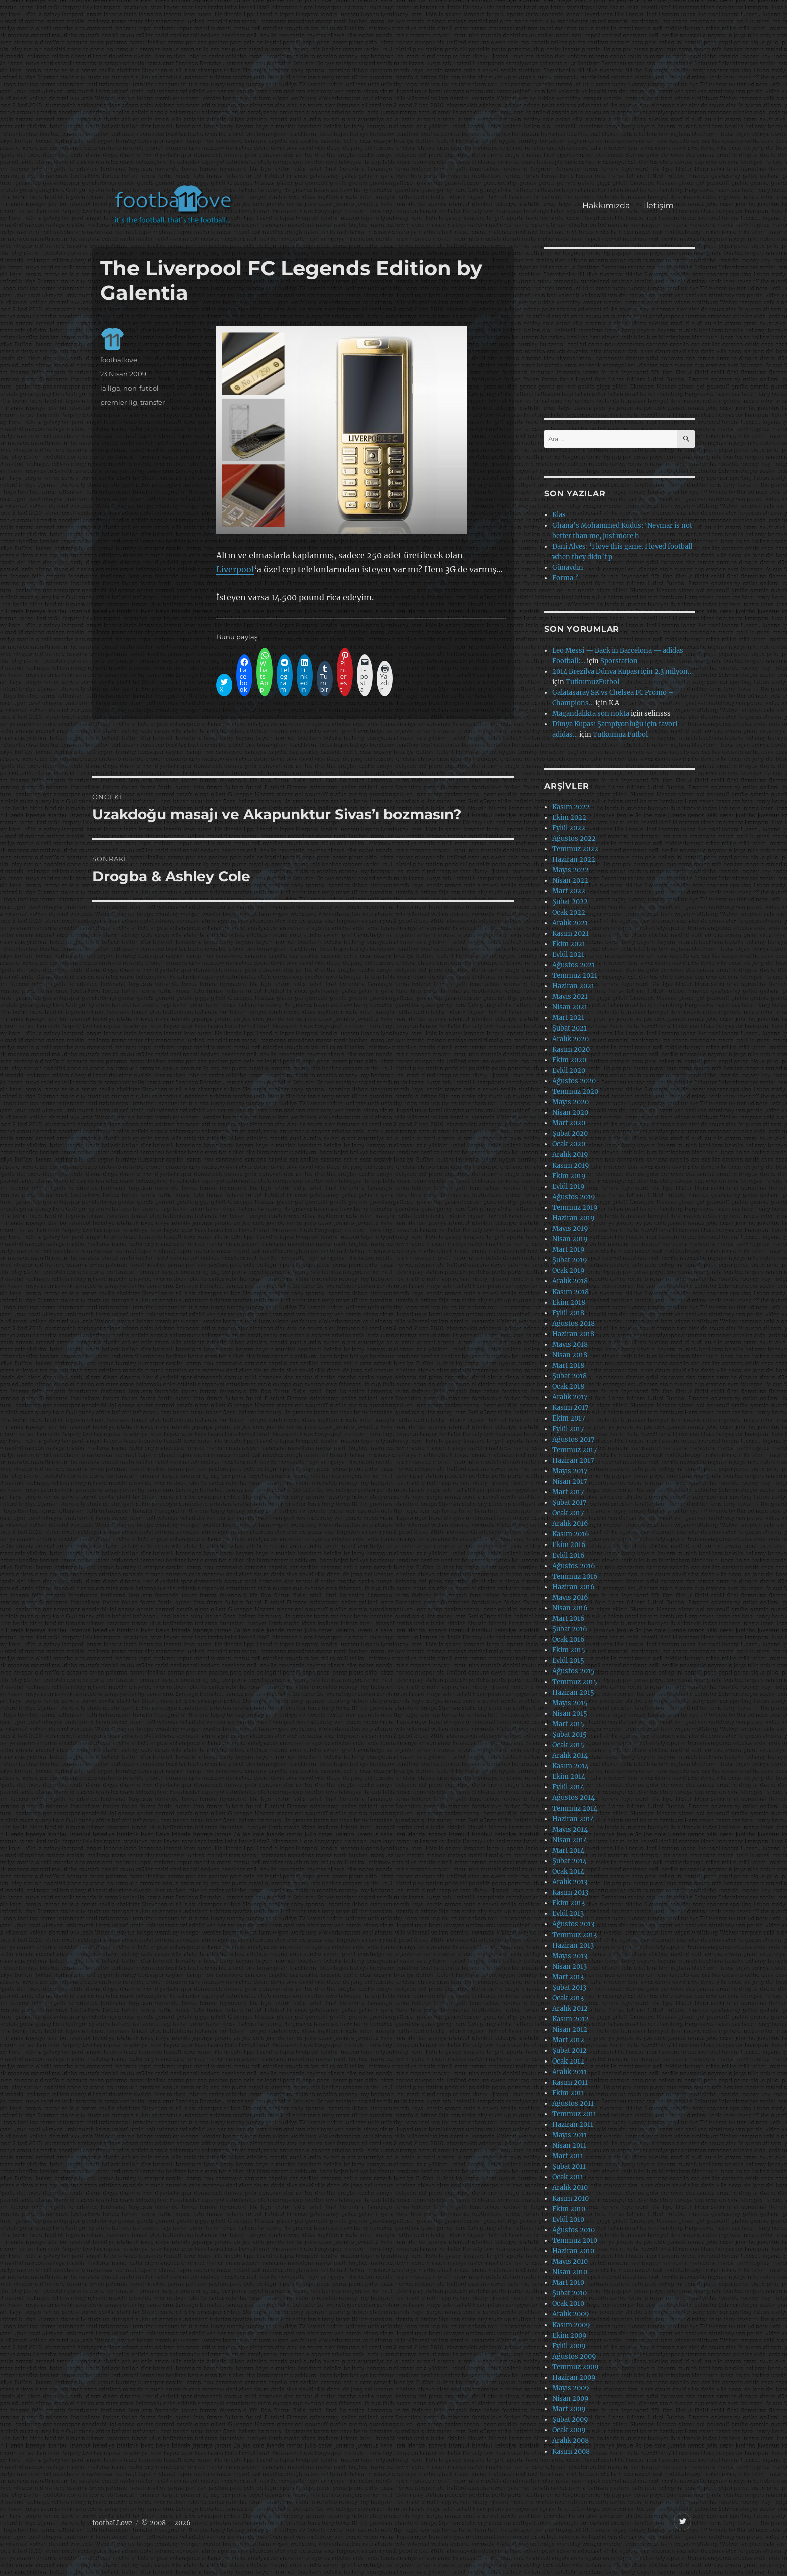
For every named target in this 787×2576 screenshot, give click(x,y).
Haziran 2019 (573, 1218)
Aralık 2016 (570, 1523)
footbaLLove (112, 2523)
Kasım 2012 (570, 2019)
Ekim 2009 (569, 2335)
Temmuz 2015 (574, 1682)
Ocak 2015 (568, 1745)
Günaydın (567, 567)
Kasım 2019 (570, 1165)
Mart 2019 (568, 1249)
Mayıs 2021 (570, 996)
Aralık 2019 (570, 1154)
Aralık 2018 (570, 1281)
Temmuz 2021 (574, 975)
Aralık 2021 (570, 923)
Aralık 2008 (570, 2440)
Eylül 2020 (568, 1070)
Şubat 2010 (569, 2293)
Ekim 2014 (568, 1776)
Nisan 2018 (569, 1355)
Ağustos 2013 (573, 1924)
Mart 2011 (567, 2156)
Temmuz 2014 (574, 1808)
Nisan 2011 (569, 2145)
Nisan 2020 (570, 1112)
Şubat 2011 (569, 2166)
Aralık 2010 (570, 2187)
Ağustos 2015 (573, 1671)
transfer (152, 402)
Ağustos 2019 (573, 1197)
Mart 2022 (568, 891)
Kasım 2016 (570, 1534)
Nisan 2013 (569, 1966)
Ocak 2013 (568, 1998)
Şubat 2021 (569, 1028)
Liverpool (235, 569)
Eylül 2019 (568, 1186)
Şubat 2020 (570, 1133)
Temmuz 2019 (575, 1207)
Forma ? (565, 578)
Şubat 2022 (570, 901)
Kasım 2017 (570, 1407)
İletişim (659, 205)
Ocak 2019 (568, 1270)
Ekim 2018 (568, 1302)
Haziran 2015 (573, 1692)
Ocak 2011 (567, 2177)
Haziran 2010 (573, 2251)
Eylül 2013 (568, 1913)
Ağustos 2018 (573, 1323)
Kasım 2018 (570, 1291)
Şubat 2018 (569, 1376)
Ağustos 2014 (573, 1797)
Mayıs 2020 (570, 1102)
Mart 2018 (568, 1365)
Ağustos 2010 (573, 2230)
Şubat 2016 (569, 1629)
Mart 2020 (568, 1123)
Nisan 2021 (569, 1007)
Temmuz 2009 (575, 2367)
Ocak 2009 (569, 2430)
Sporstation (619, 661)
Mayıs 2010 (570, 2261)
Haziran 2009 (574, 2377)
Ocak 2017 (568, 1513)
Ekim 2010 (568, 2209)
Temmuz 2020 (575, 1091)
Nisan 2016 (570, 1608)
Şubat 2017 (569, 1502)
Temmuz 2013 (574, 1934)
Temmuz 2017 (574, 1450)
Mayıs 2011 (569, 2135)
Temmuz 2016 (575, 1576)
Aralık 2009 (570, 2314)
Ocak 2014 (568, 1871)
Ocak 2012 (568, 2061)
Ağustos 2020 (574, 1081)
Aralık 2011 (569, 2072)
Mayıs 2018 (570, 1344)
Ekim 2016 (569, 1544)
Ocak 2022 (568, 912)
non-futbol (141, 388)
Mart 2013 (568, 1977)
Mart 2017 (568, 1492)
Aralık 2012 (570, 2008)
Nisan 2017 (569, 1481)
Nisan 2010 (569, 2272)
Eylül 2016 (568, 1555)
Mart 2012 (568, 2040)
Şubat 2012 (569, 2050)
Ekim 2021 (568, 944)
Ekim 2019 (569, 1176)
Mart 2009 (569, 2409)
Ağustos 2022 (574, 838)
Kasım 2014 (570, 1766)
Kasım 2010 (570, 2198)
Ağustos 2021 (573, 965)
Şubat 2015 (569, 1734)
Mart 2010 (568, 2282)
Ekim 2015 (568, 1650)
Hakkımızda (606, 205)
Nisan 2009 (570, 2398)
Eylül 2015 (568, 1660)
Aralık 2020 (570, 1039)
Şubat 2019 (569, 1260)
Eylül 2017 (568, 1429)
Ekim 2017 (568, 1418)
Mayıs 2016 (570, 1597)
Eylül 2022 (568, 828)
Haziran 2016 (573, 1587)
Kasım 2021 (570, 933)
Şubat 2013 (569, 1987)
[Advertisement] (395, 97)
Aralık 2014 (570, 1755)
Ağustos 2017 (573, 1439)
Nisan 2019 (570, 1239)
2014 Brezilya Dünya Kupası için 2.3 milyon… (622, 671)
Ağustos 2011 (573, 2103)
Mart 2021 (568, 1017)
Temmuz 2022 (575, 849)
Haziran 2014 (573, 1819)
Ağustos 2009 (574, 2356)
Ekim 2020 (569, 1060)
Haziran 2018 (573, 1334)
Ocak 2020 (568, 1144)
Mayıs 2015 (570, 1703)
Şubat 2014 (569, 1861)
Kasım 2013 (570, 1892)
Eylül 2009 (569, 2346)
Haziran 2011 (572, 2124)
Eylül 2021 (568, 954)
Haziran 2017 (573, 1460)
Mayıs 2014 (570, 1829)
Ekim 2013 (568, 1903)
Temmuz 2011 (574, 2114)
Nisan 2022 (570, 880)
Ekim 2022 (569, 817)
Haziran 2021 (573, 986)
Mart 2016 (568, 1618)
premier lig (118, 402)
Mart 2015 (568, 1724)
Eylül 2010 (568, 2219)
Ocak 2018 (568, 1386)
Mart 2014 (568, 1850)
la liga (110, 388)
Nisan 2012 (569, 2029)
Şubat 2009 (570, 2419)
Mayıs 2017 (570, 1471)
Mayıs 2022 (570, 870)
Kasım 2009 (571, 2325)
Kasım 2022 (571, 807)
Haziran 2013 (573, 1945)
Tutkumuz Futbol (620, 734)
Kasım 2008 (571, 2451)
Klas (559, 514)
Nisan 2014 (569, 1840)
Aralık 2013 (569, 1882)
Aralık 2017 (570, 1397)
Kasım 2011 (570, 2082)
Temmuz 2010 (574, 2240)
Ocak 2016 (568, 1639)
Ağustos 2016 (573, 1566)
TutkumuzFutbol (592, 682)
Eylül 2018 (568, 1313)
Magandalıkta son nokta (590, 713)
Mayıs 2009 (570, 2388)
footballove (118, 360)
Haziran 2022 (573, 859)
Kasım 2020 (571, 1049)
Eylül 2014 (568, 1787)
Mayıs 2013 (569, 1956)
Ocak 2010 (568, 2303)
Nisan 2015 (569, 1713)
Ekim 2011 (568, 2093)
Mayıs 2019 (570, 1228)
